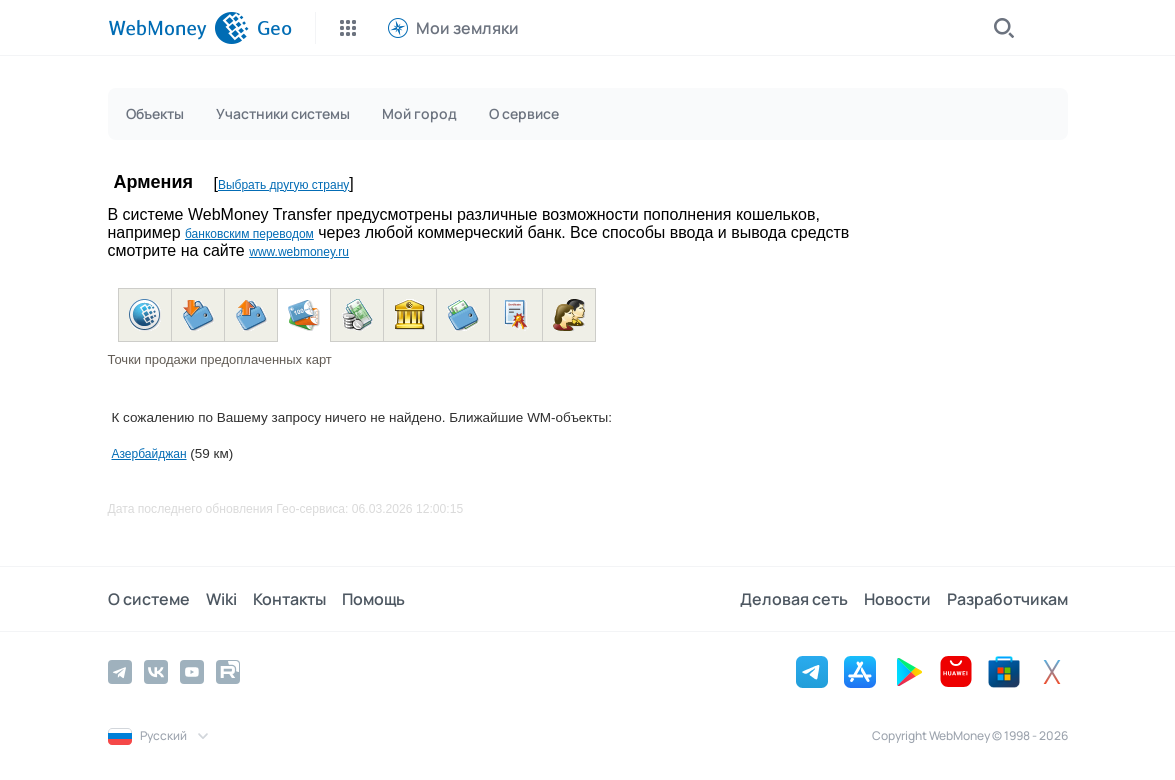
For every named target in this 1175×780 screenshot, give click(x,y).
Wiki (221, 599)
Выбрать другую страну (283, 185)
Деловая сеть (794, 599)
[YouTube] (192, 672)
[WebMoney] (178, 28)
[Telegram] (120, 672)
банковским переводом (249, 234)
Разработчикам (1007, 599)
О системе (149, 599)
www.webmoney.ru (299, 252)
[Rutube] (228, 672)
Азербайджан (149, 454)
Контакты (289, 599)
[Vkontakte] (156, 672)
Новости (897, 599)
